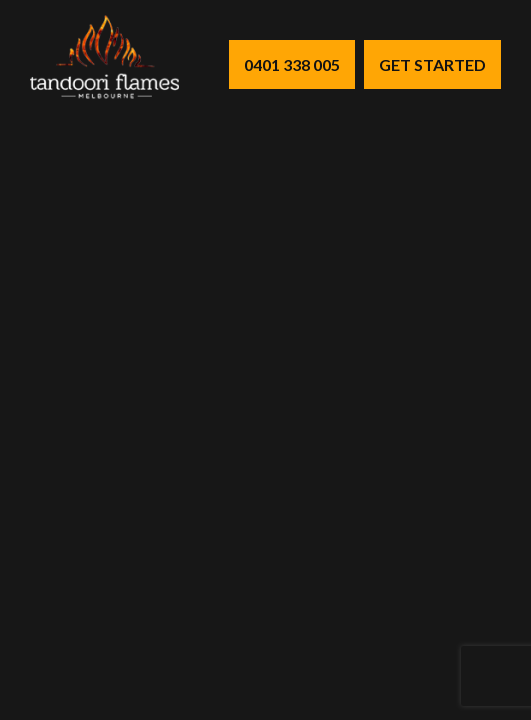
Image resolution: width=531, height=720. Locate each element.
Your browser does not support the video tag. (265, 360)
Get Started (432, 64)
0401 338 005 (292, 64)
